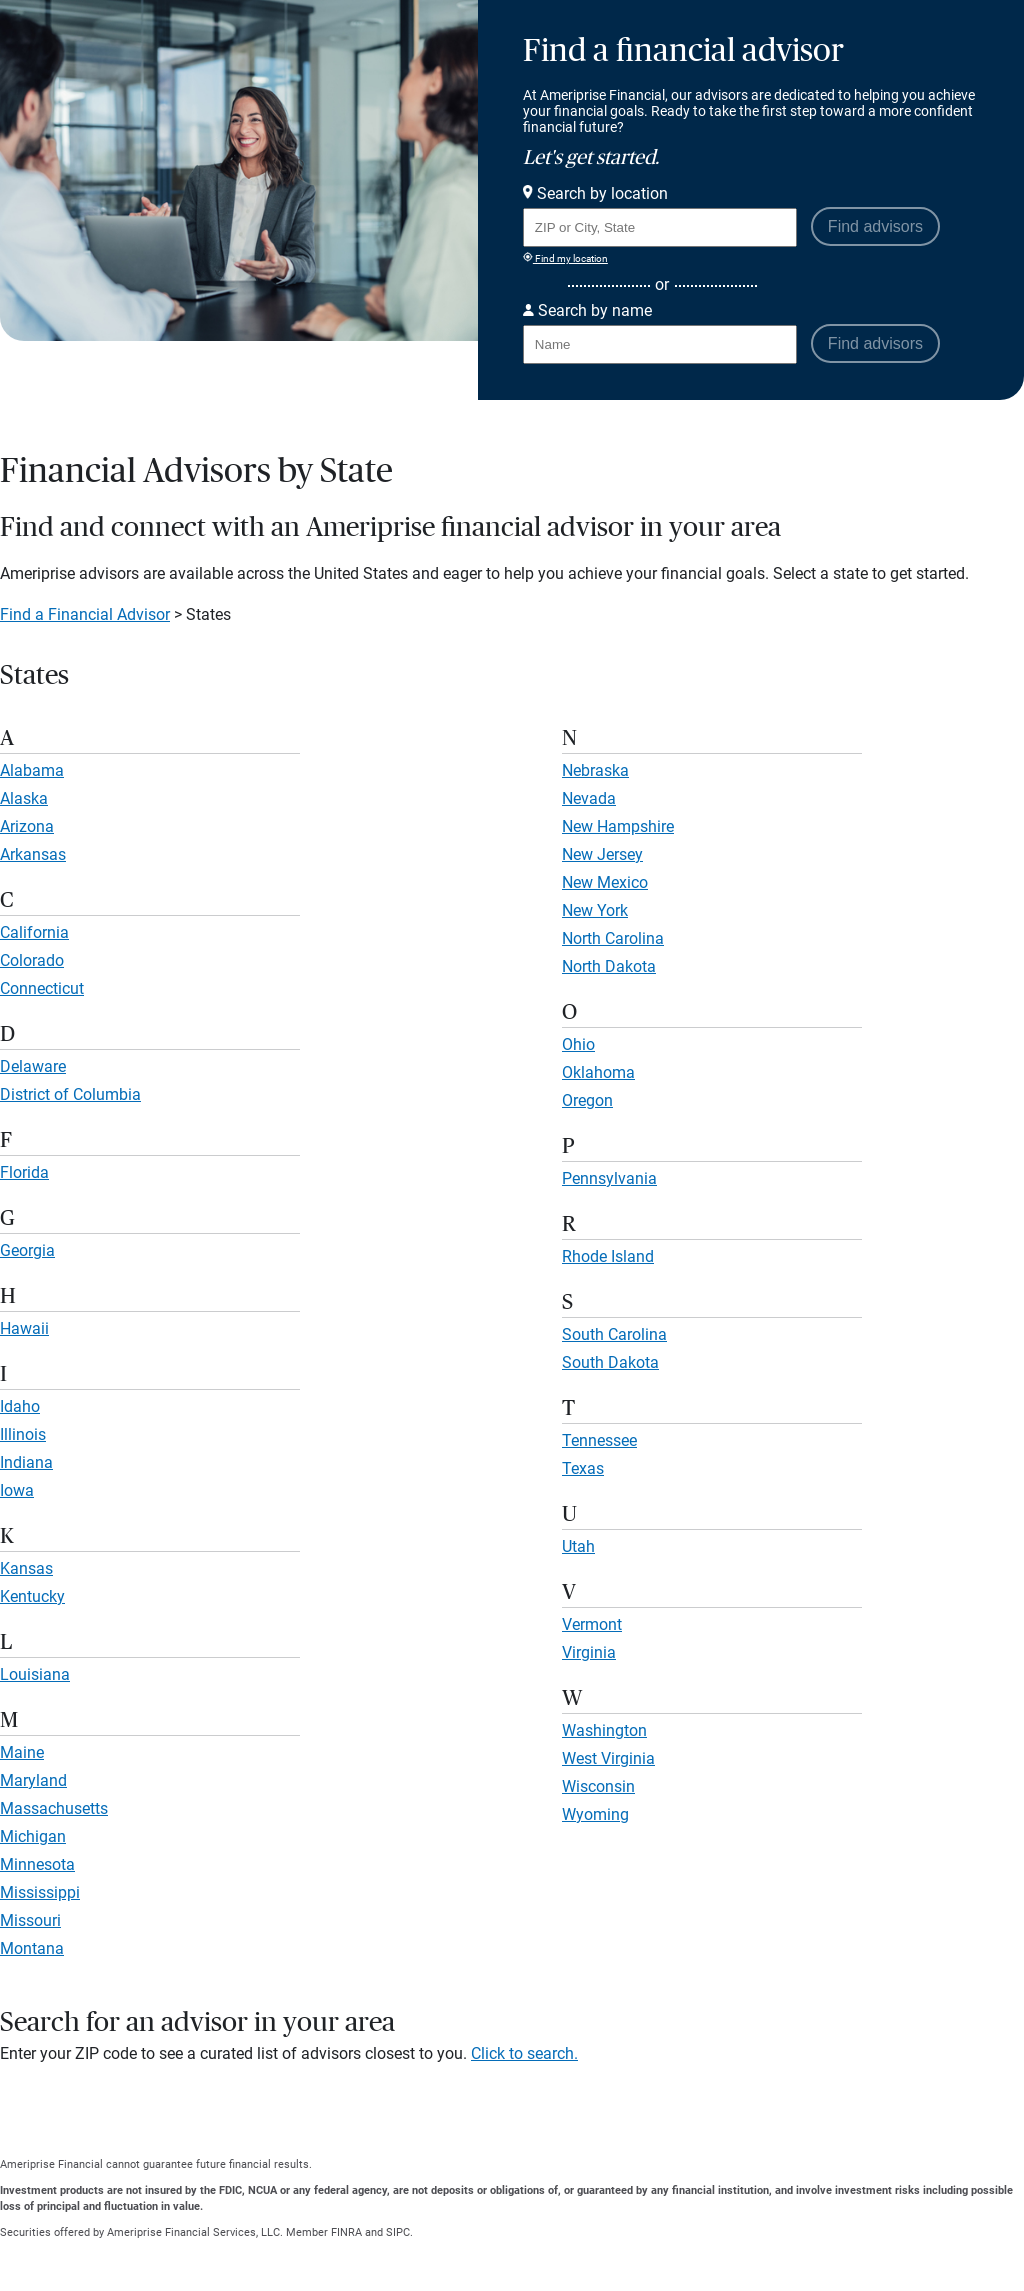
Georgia (27, 1250)
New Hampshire (618, 826)
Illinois (23, 1434)
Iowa (17, 1490)
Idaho (20, 1406)
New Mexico (605, 882)
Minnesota (37, 1864)
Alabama (32, 770)
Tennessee (599, 1440)
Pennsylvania (609, 1178)
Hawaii (24, 1328)
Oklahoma (598, 1072)
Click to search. (524, 2053)
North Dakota (609, 966)
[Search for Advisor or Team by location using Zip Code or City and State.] (660, 227)
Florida (24, 1172)
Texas (583, 1468)
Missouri (30, 1920)
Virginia (589, 1652)
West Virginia (608, 1758)
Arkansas (33, 854)
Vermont (592, 1624)
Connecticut (42, 988)
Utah (578, 1546)
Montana (32, 1948)
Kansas (26, 1568)
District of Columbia (70, 1094)
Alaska (24, 798)
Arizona (27, 826)
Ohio (578, 1044)
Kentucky (32, 1596)
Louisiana (35, 1674)
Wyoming (595, 1814)
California (34, 932)
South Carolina (614, 1334)
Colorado (32, 960)
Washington (604, 1730)
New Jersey (602, 854)
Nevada (589, 798)
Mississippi (40, 1892)
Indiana (26, 1462)
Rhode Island (608, 1256)
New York (595, 910)
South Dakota (610, 1362)
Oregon (587, 1100)
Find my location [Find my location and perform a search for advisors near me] (565, 258)
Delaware (33, 1066)
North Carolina (613, 938)
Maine (22, 1752)
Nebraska (595, 770)
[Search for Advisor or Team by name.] (660, 344)
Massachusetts (54, 1808)
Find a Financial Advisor (85, 614)
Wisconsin (598, 1786)
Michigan (33, 1836)
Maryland (33, 1780)
